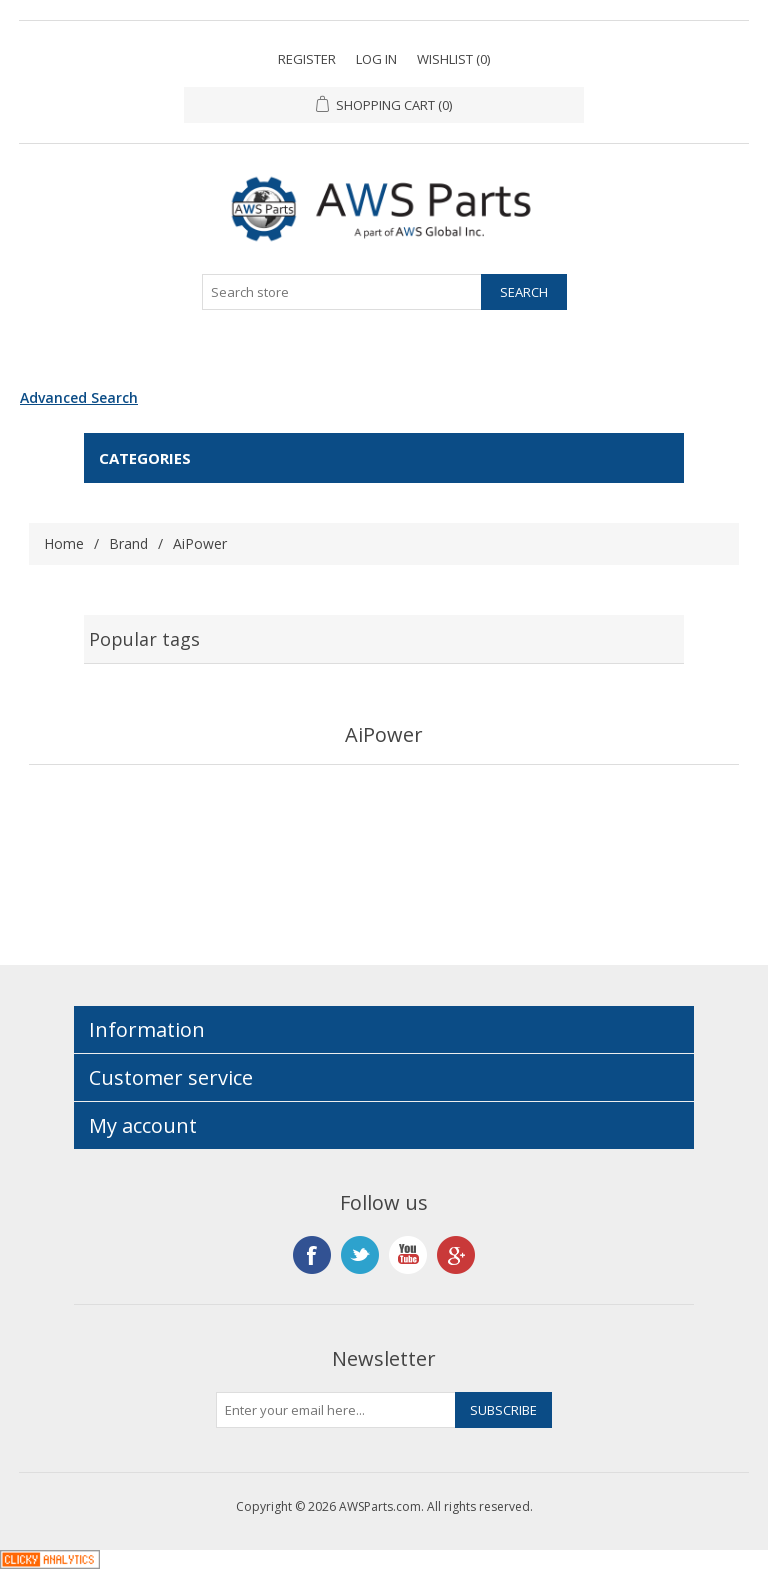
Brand (128, 543)
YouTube (408, 1255)
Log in (376, 59)
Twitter (360, 1255)
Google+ (456, 1255)
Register (307, 59)
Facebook (312, 1255)
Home (64, 543)
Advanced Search (79, 397)
